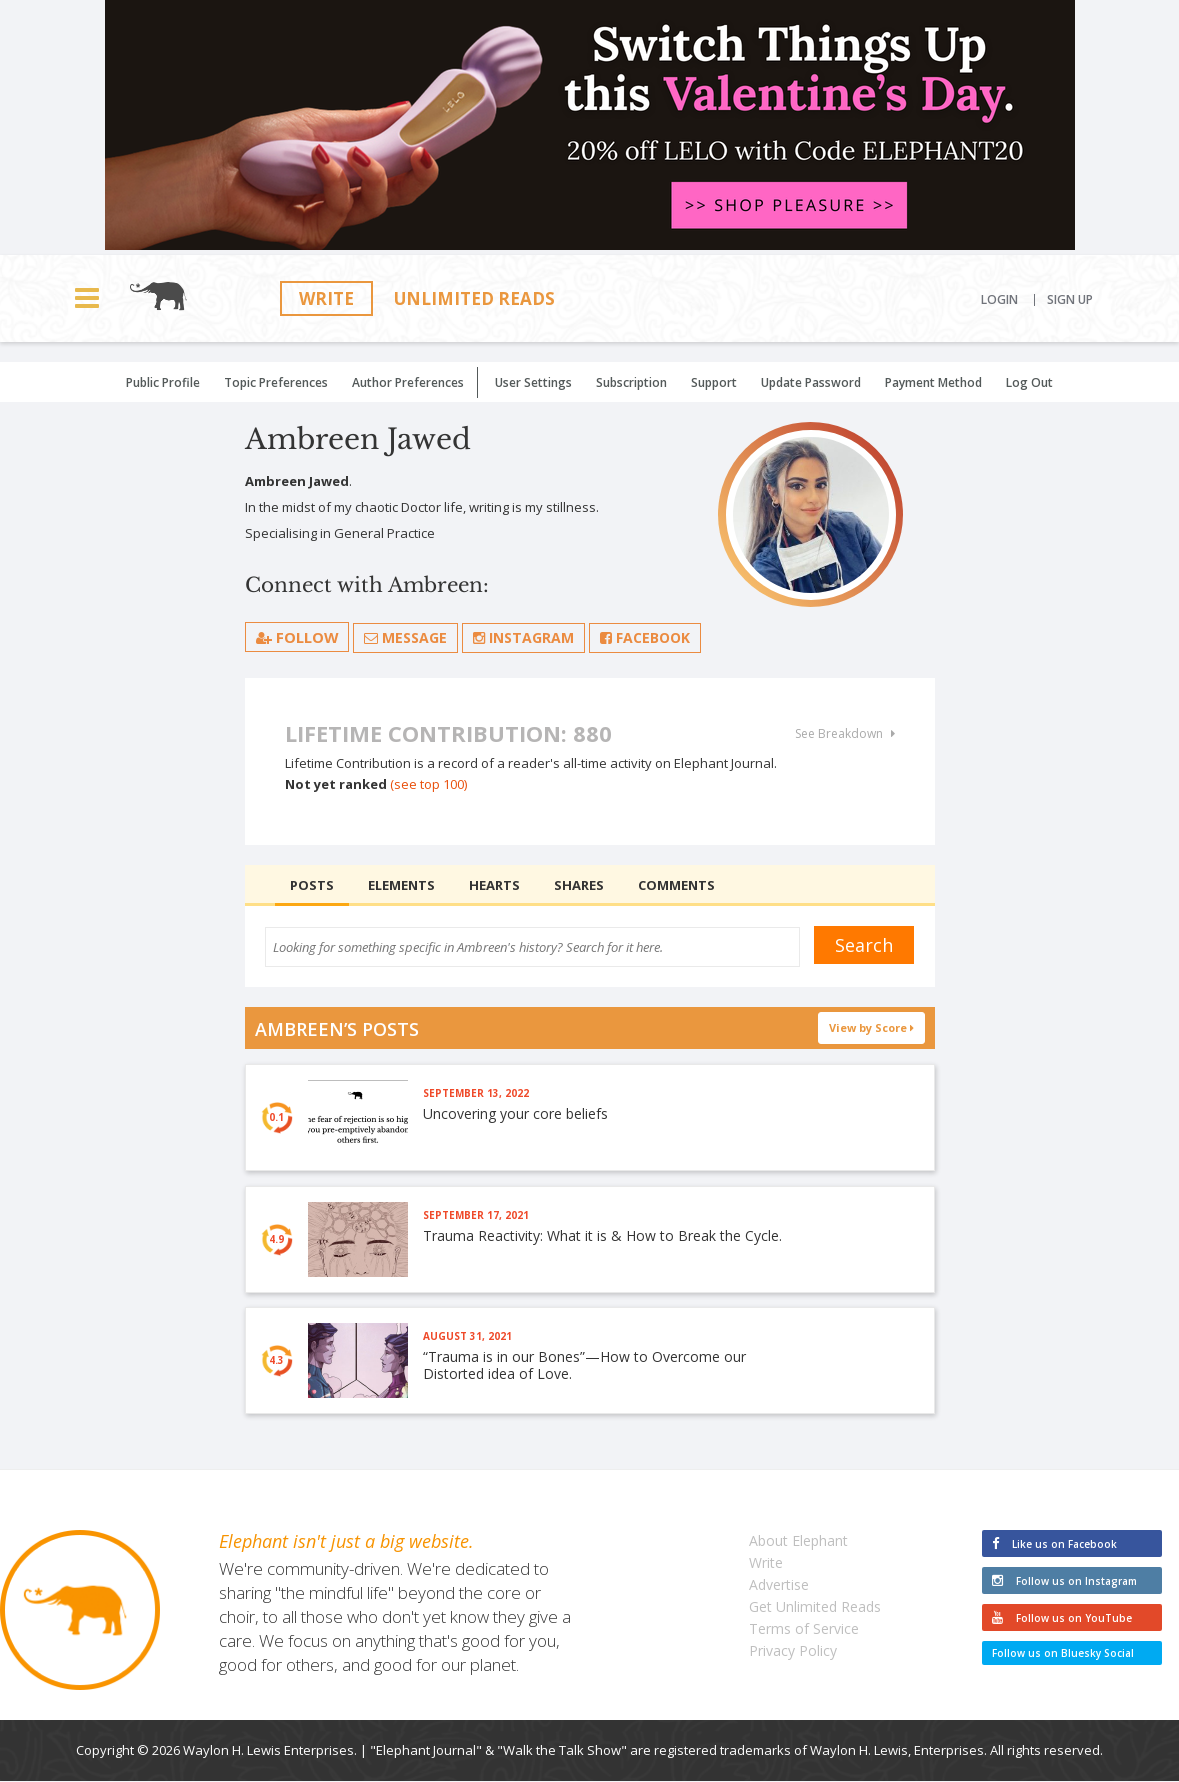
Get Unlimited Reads (815, 1607)
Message (406, 637)
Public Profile (163, 382)
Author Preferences (408, 382)
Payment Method (933, 382)
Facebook (646, 637)
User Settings (533, 382)
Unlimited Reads (474, 298)
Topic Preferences (276, 382)
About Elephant (798, 1541)
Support (714, 382)
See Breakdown (845, 734)
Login (999, 300)
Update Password (811, 382)
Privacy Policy (793, 1651)
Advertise (779, 1585)
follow (297, 637)
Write (326, 298)
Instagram (524, 637)
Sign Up (1070, 300)
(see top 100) (428, 784)
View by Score (872, 1027)
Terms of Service (804, 1629)
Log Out (1029, 382)
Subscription (631, 382)
